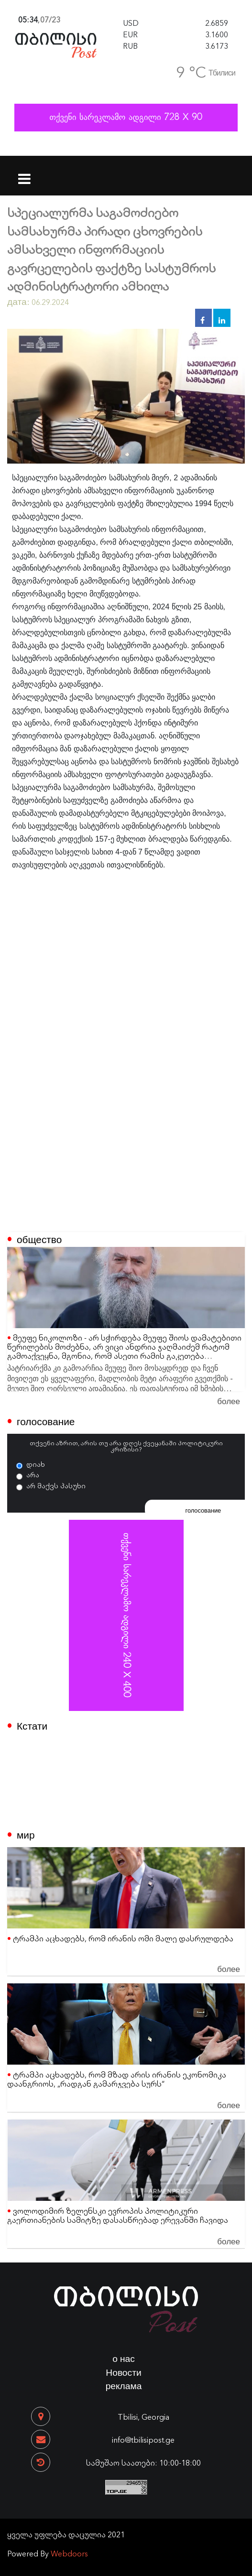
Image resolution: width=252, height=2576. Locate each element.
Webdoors (69, 2553)
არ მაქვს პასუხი (56, 1485)
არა (32, 1474)
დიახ (35, 1464)
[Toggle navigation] (25, 173)
